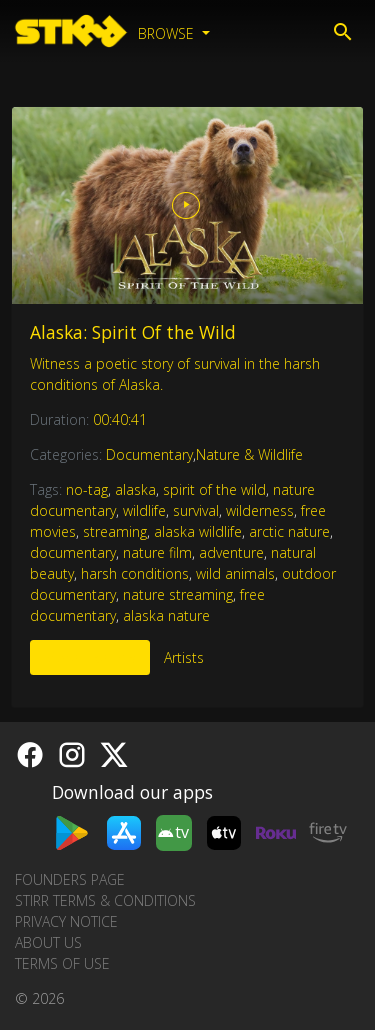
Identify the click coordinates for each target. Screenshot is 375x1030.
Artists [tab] (184, 657)
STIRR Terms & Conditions (105, 900)
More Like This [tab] (90, 657)
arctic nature (289, 531)
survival (196, 510)
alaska (135, 489)
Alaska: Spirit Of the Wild (133, 332)
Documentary (149, 454)
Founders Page (70, 879)
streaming (115, 531)
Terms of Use (62, 963)
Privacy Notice (66, 921)
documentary (73, 552)
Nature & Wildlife (249, 454)
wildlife (144, 510)
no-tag (87, 489)
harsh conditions (135, 573)
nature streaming (178, 594)
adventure (231, 552)
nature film (157, 552)
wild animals (235, 573)
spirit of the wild (214, 489)
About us (48, 942)
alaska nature (166, 615)
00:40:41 (120, 419)
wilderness (260, 510)
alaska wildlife (198, 531)
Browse (168, 33)
